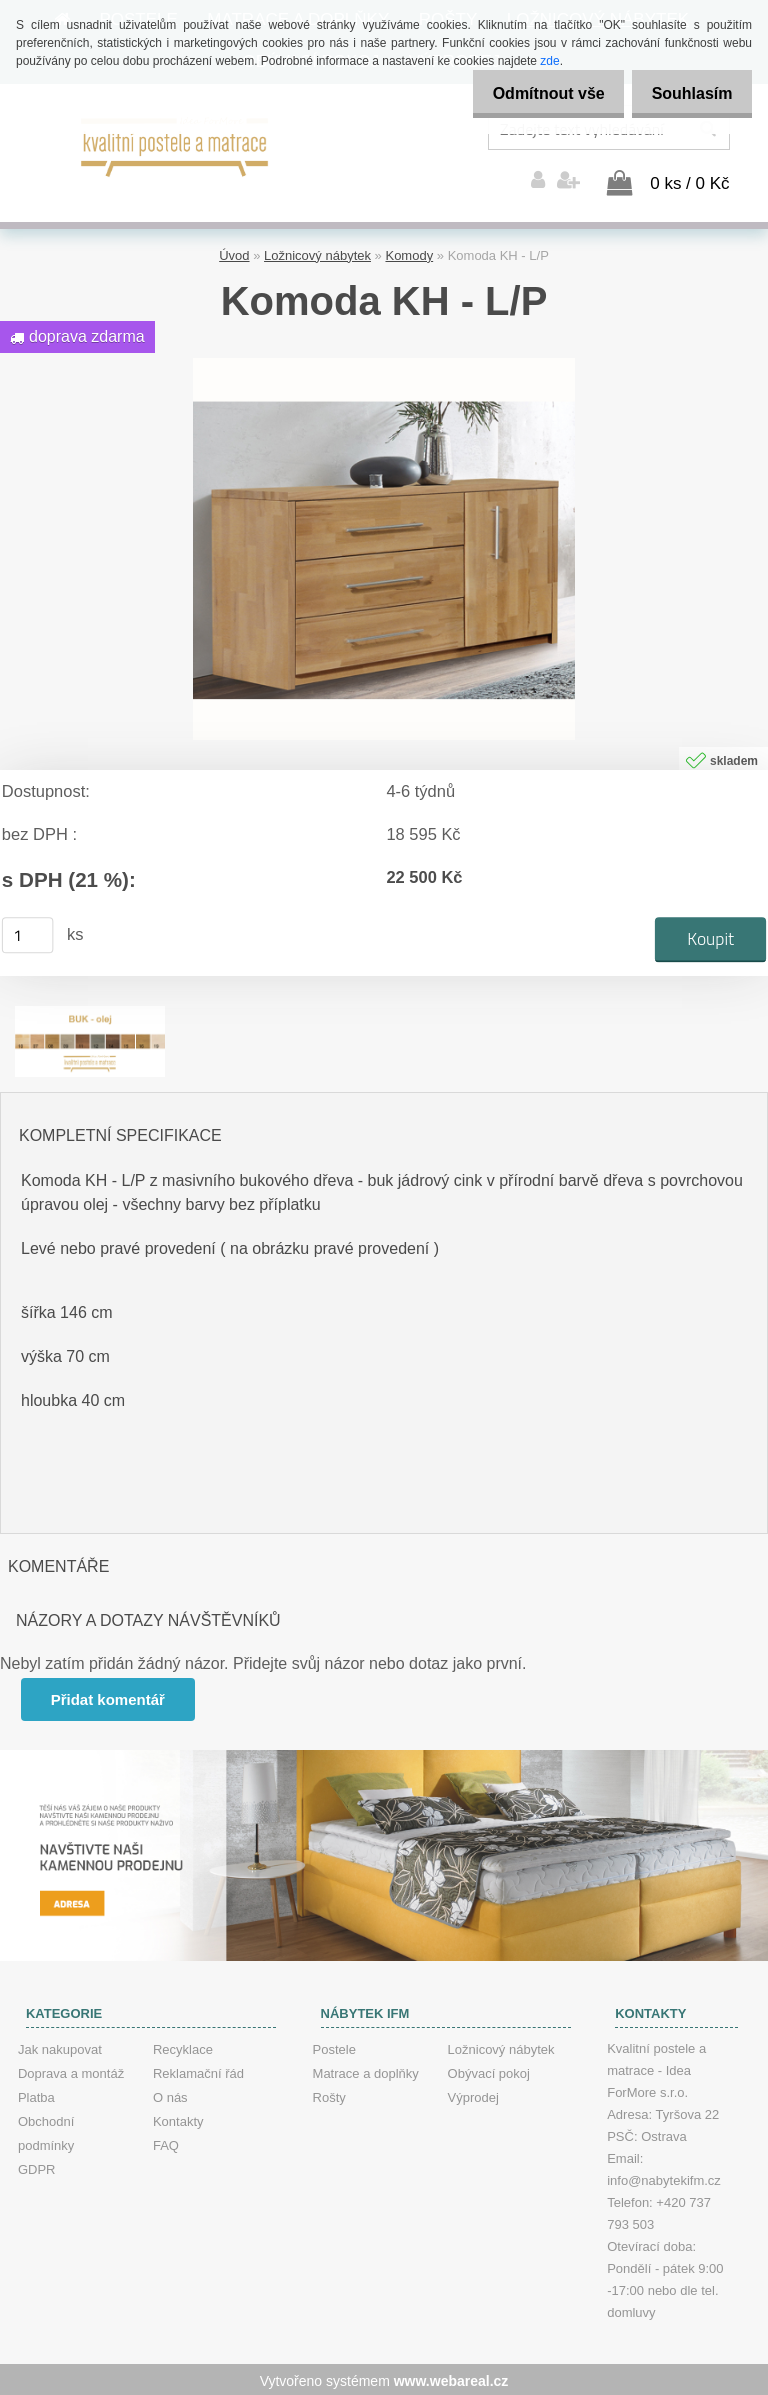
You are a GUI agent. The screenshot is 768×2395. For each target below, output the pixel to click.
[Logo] (175, 145)
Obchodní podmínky (46, 2130)
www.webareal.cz (451, 2378)
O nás (170, 2094)
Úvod (234, 252)
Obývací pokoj (489, 2070)
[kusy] (28, 932)
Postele (334, 2046)
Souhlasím (686, 93)
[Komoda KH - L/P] (384, 362)
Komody (409, 252)
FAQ (166, 2142)
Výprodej (473, 2094)
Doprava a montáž (71, 2070)
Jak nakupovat (60, 2046)
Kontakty (178, 2118)
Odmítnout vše (532, 93)
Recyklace (183, 2046)
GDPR (37, 2166)
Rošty (329, 2094)
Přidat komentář (109, 1696)
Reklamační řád (198, 2070)
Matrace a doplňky (366, 2070)
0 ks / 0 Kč (689, 180)
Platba (36, 2094)
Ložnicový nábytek (317, 252)
